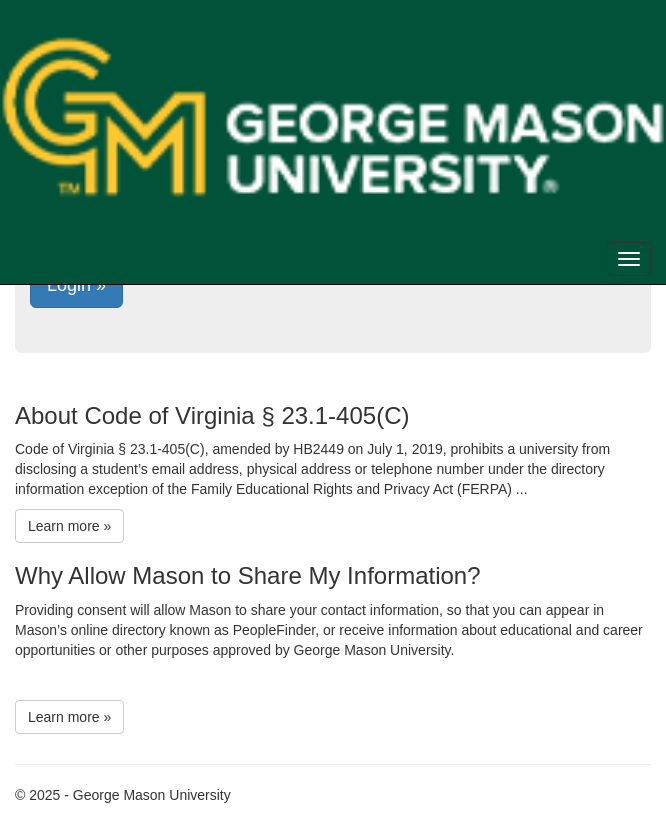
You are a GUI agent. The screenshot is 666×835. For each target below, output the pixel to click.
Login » (76, 285)
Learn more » (69, 526)
